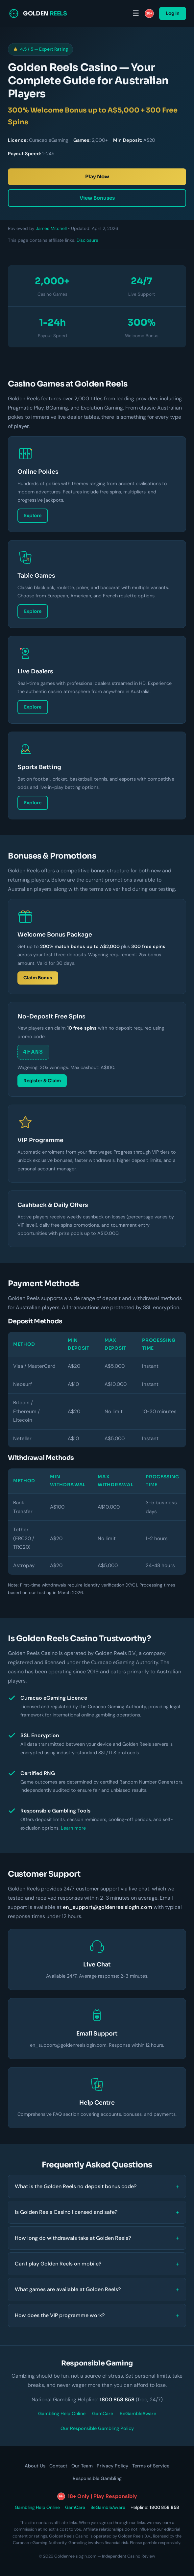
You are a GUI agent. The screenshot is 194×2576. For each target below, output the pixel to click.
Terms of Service (150, 2466)
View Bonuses (97, 198)
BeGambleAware (138, 2413)
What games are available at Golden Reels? (68, 2289)
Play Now (97, 176)
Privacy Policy (112, 2466)
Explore (32, 515)
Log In (173, 13)
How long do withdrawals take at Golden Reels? (73, 2238)
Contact (58, 2466)
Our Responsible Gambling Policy (97, 2428)
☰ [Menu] (135, 13)
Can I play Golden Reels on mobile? (58, 2263)
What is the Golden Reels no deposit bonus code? (75, 2186)
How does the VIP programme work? (60, 2315)
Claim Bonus (37, 978)
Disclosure (87, 240)
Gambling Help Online (61, 2413)
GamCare (102, 2413)
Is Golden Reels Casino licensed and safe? (66, 2212)
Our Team (82, 2466)
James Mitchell (51, 228)
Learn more (73, 1828)
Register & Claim (42, 1081)
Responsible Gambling (97, 2478)
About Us (35, 2466)
